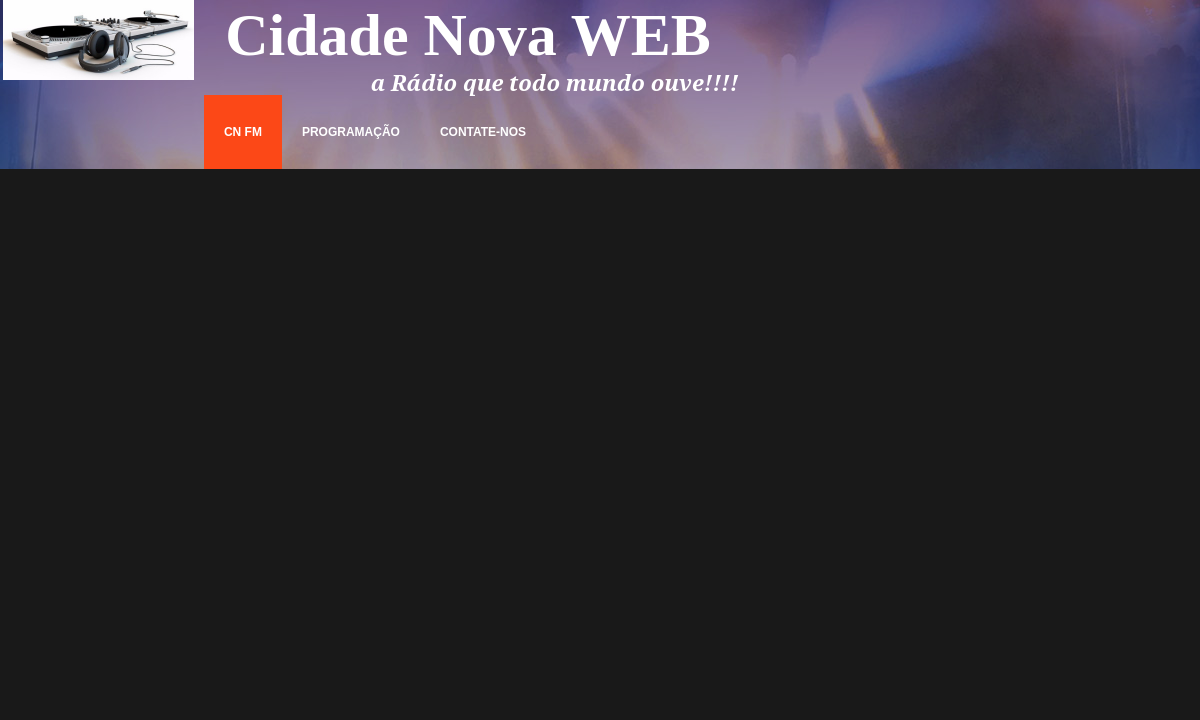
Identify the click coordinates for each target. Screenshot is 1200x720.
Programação (351, 132)
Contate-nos (483, 132)
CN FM (243, 132)
